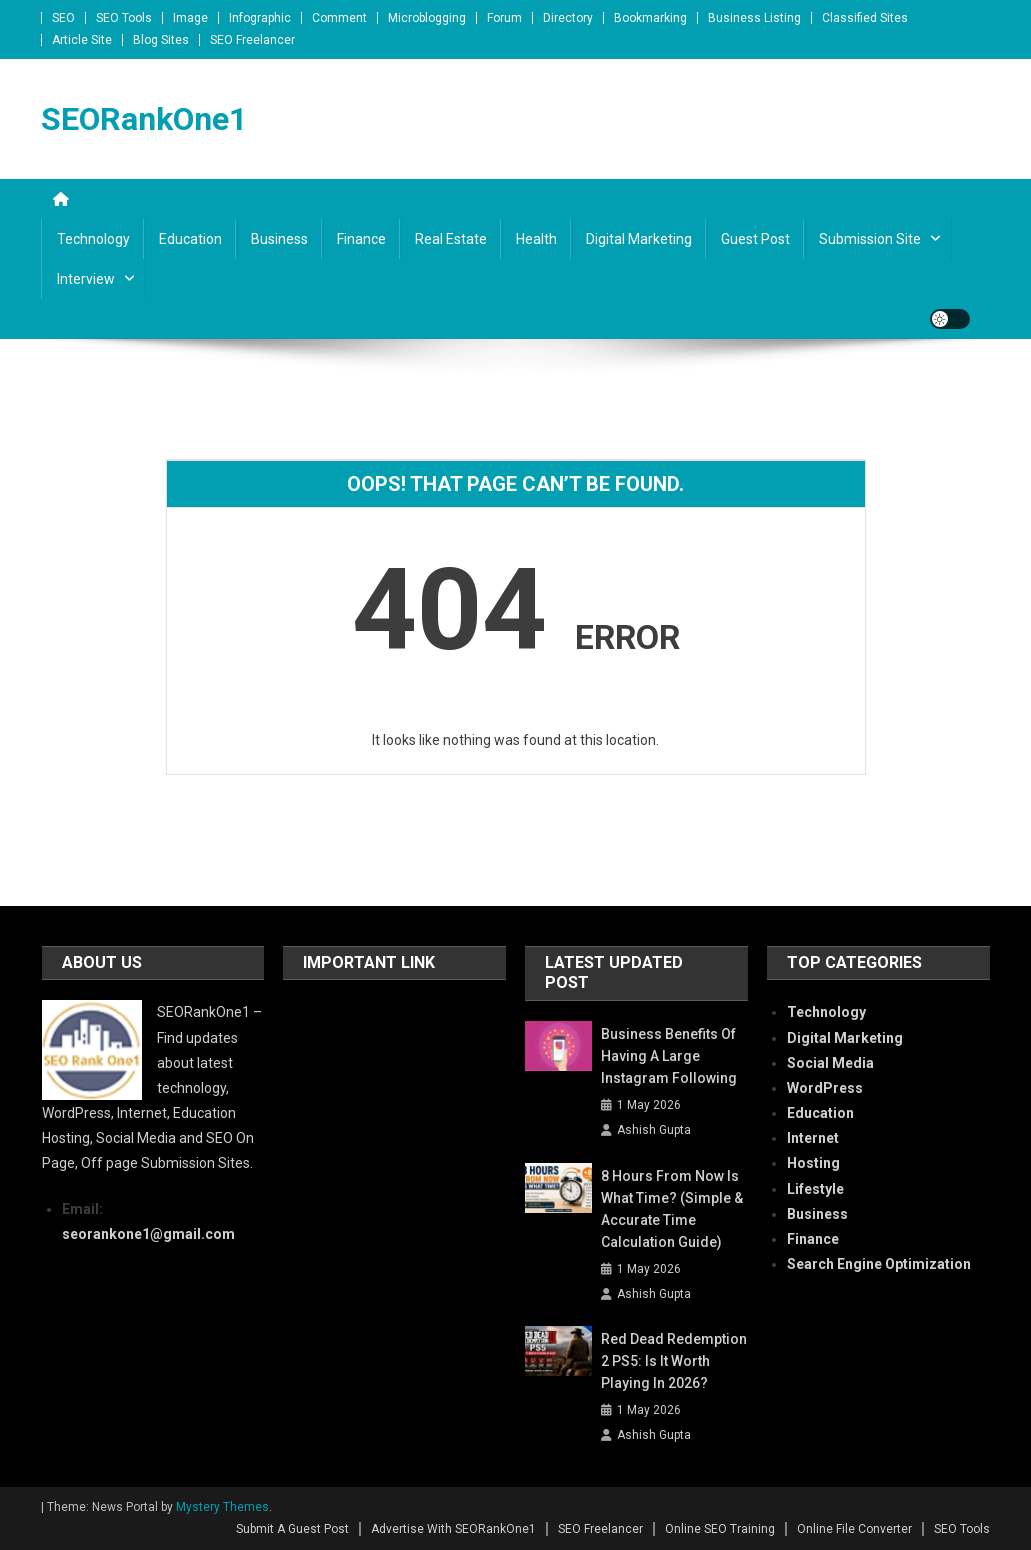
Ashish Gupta (654, 1130)
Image (190, 18)
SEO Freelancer (252, 40)
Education (190, 239)
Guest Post (755, 239)
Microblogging (427, 18)
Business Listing (754, 18)
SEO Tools (124, 18)
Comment (339, 18)
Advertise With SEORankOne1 (453, 1529)
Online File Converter (854, 1529)
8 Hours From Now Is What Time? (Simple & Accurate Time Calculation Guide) (672, 1209)
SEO (63, 18)
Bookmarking (650, 18)
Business (279, 239)
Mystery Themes (222, 1507)
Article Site (82, 40)
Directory (568, 18)
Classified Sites (865, 18)
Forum (504, 18)
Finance (361, 239)
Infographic (260, 18)
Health (536, 239)
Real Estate (451, 239)
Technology (93, 239)
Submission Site (870, 239)
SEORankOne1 (144, 119)
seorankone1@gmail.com (148, 1234)
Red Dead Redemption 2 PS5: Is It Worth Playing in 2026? (674, 1361)
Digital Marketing (639, 239)
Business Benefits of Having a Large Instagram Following (669, 1056)
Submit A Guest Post (292, 1529)
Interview (86, 279)
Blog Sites (161, 40)
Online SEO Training (720, 1529)
